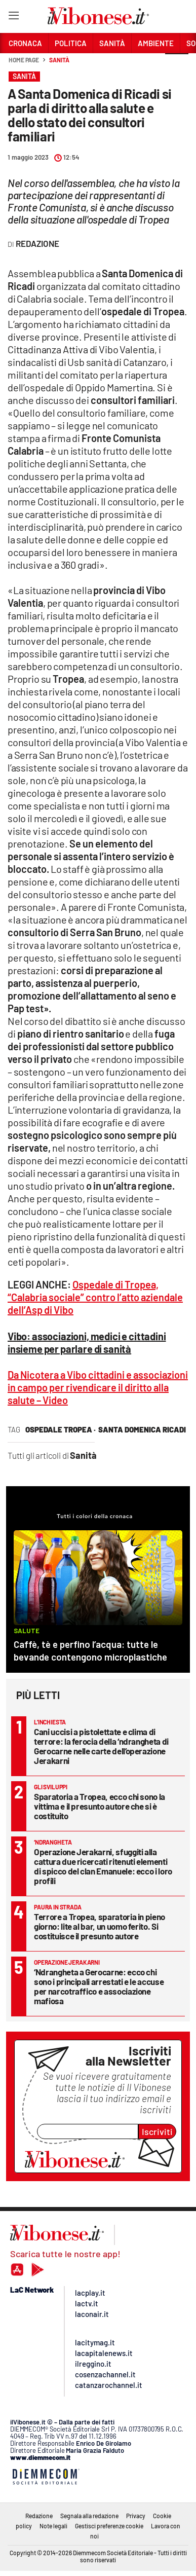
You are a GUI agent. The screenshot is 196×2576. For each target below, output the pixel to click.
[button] (176, 65)
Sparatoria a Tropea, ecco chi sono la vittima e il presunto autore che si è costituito (99, 1806)
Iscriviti (157, 2131)
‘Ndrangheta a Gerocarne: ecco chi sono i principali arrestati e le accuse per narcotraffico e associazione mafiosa (99, 1986)
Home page (24, 59)
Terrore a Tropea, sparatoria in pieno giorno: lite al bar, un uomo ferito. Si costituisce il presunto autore (99, 1926)
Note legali (53, 2525)
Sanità (59, 59)
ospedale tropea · (60, 1429)
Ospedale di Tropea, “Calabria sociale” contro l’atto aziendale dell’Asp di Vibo (95, 1297)
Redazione (39, 2515)
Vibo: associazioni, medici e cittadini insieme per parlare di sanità (87, 1342)
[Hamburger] (13, 17)
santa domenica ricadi (142, 1429)
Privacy (135, 2515)
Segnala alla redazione (89, 2515)
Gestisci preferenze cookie (109, 2525)
